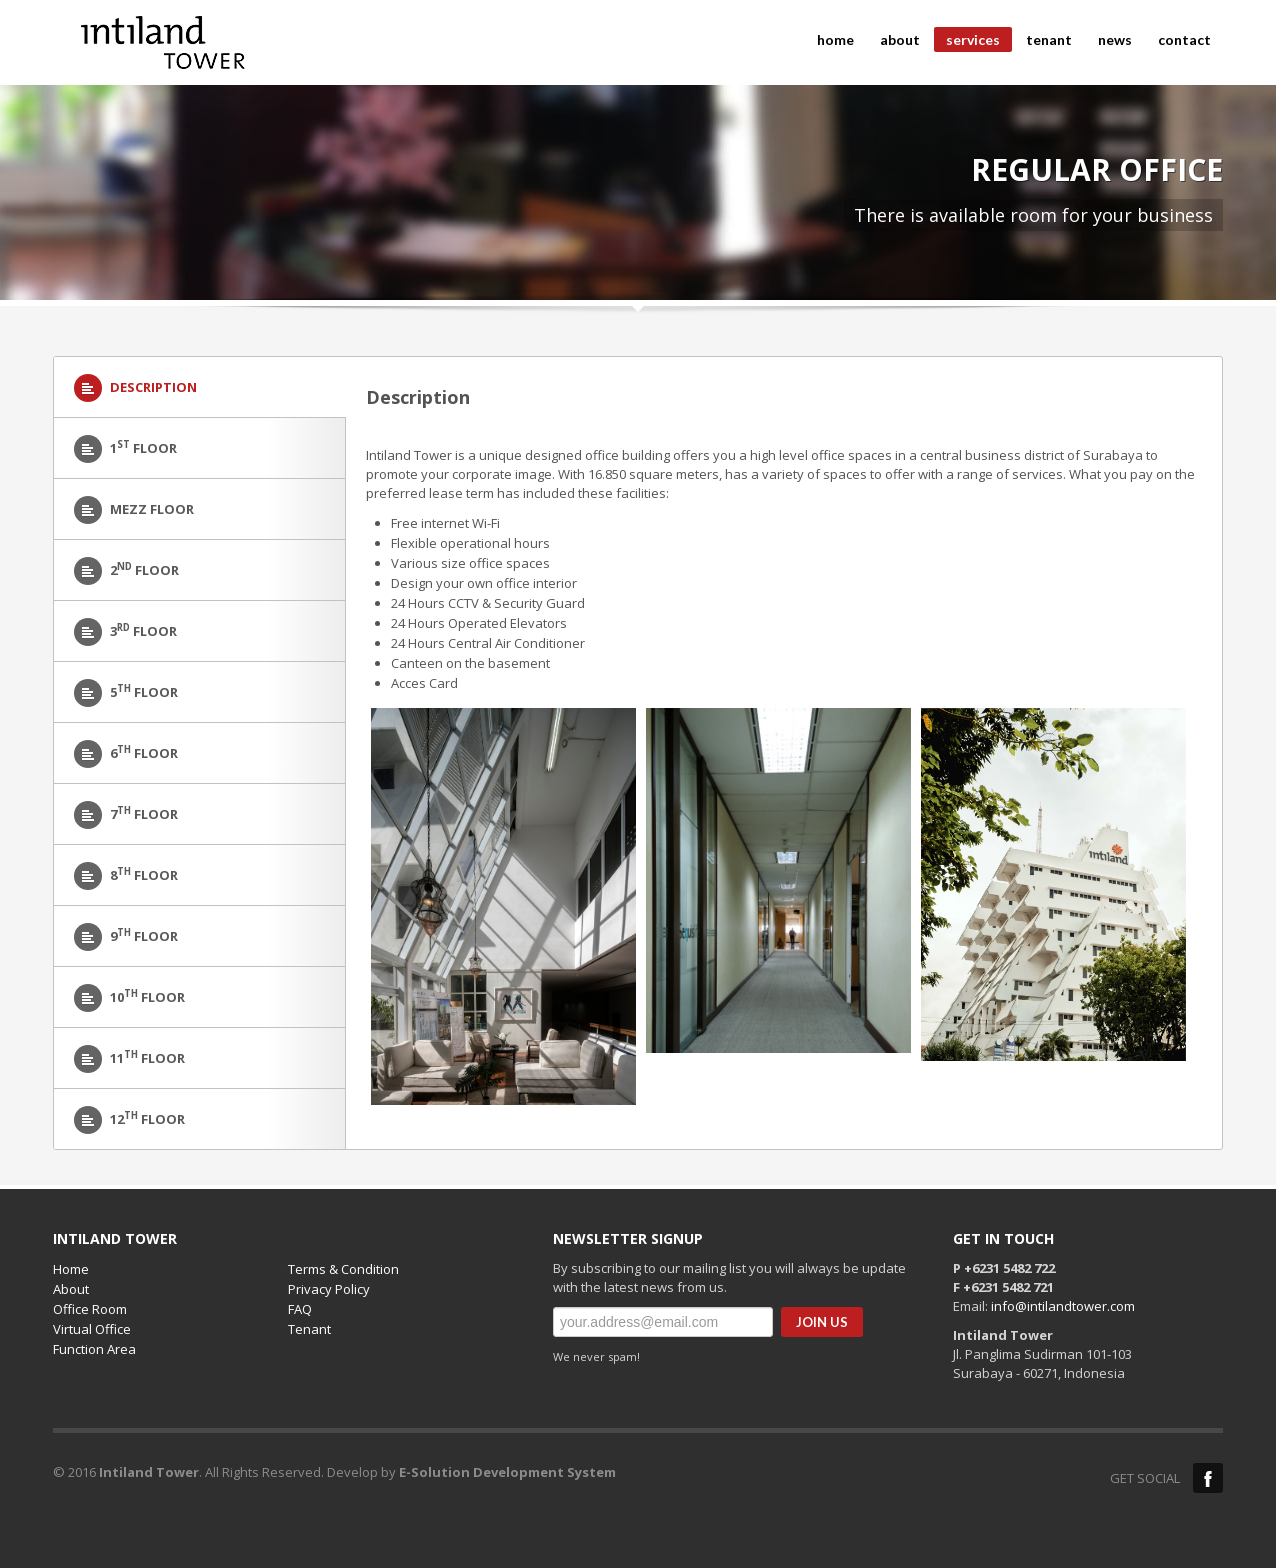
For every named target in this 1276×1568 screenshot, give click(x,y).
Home (71, 1269)
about (900, 40)
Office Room (90, 1309)
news (1115, 40)
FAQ (300, 1309)
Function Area (94, 1349)
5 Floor (126, 693)
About (71, 1289)
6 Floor (126, 754)
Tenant (309, 1329)
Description (135, 388)
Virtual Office (92, 1329)
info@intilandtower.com (1063, 1306)
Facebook (1208, 1478)
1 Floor (125, 449)
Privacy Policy (329, 1289)
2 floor (126, 571)
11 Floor (129, 1059)
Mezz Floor (134, 510)
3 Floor (125, 632)
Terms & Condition (343, 1269)
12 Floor (129, 1120)
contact (1184, 40)
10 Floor (129, 998)
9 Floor (126, 937)
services (967, 41)
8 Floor (126, 876)
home (835, 40)
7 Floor (126, 815)
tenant (1043, 40)
